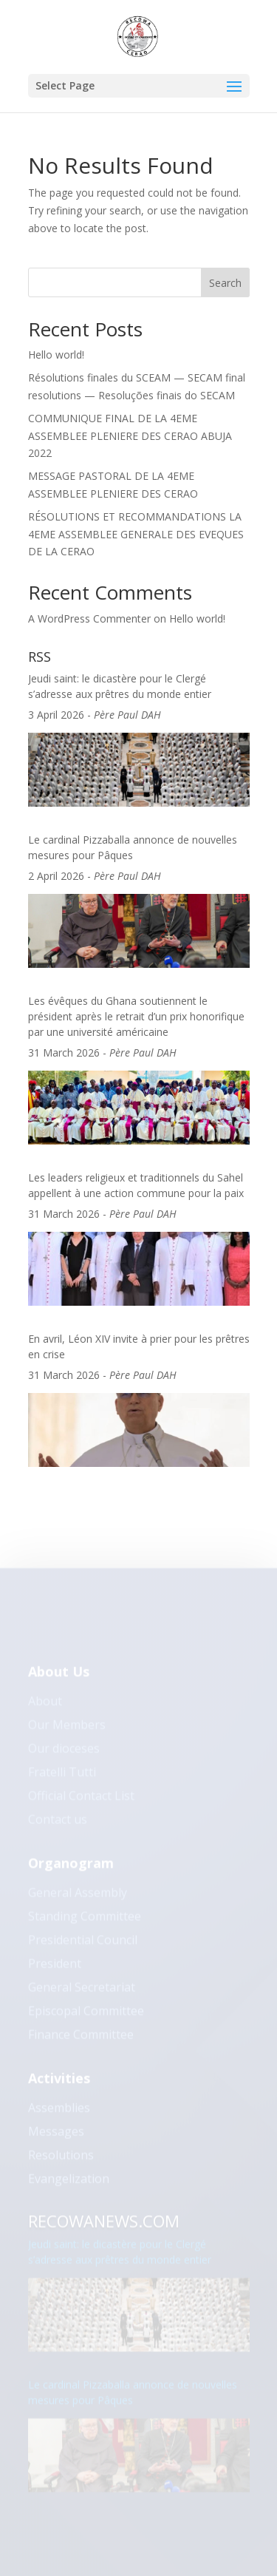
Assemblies (59, 2114)
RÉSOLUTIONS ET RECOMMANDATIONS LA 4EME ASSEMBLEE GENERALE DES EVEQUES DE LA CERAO (136, 534)
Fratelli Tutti (62, 1778)
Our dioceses (64, 1754)
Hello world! (56, 355)
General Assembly (77, 1899)
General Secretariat (81, 1993)
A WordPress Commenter (89, 618)
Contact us (57, 1825)
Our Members (67, 1731)
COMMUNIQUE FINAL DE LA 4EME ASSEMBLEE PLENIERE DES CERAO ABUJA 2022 (130, 436)
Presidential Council (82, 1946)
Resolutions (61, 2161)
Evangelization (68, 2185)
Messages (56, 2137)
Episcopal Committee (86, 2017)
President (54, 1970)
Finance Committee (81, 2041)
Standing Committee (84, 1922)
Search (225, 283)
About (45, 1707)
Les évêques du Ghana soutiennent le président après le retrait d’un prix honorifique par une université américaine (136, 1016)
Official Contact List (81, 1802)
